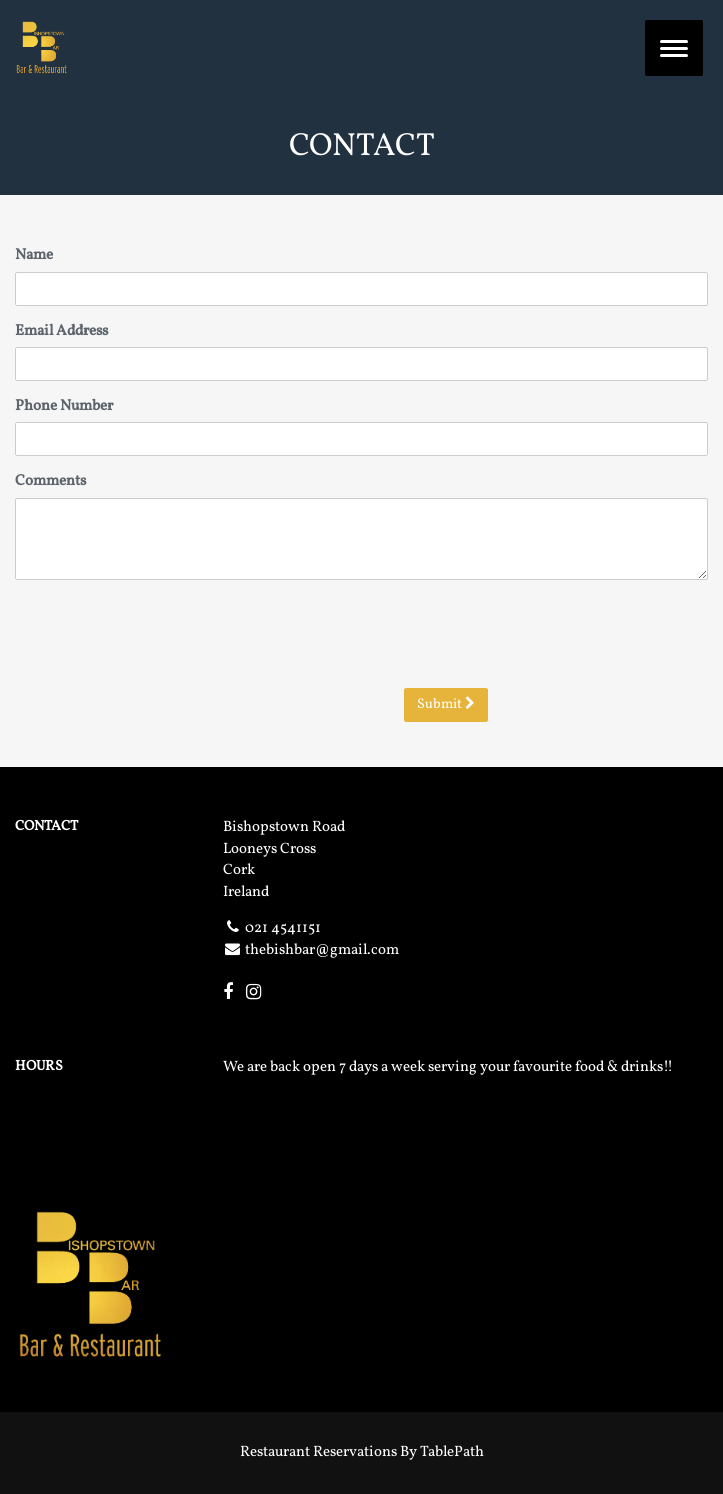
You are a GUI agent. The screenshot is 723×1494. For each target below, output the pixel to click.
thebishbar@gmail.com (322, 950)
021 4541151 (283, 928)
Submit (446, 704)
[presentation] (556, 634)
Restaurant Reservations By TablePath (362, 1452)
